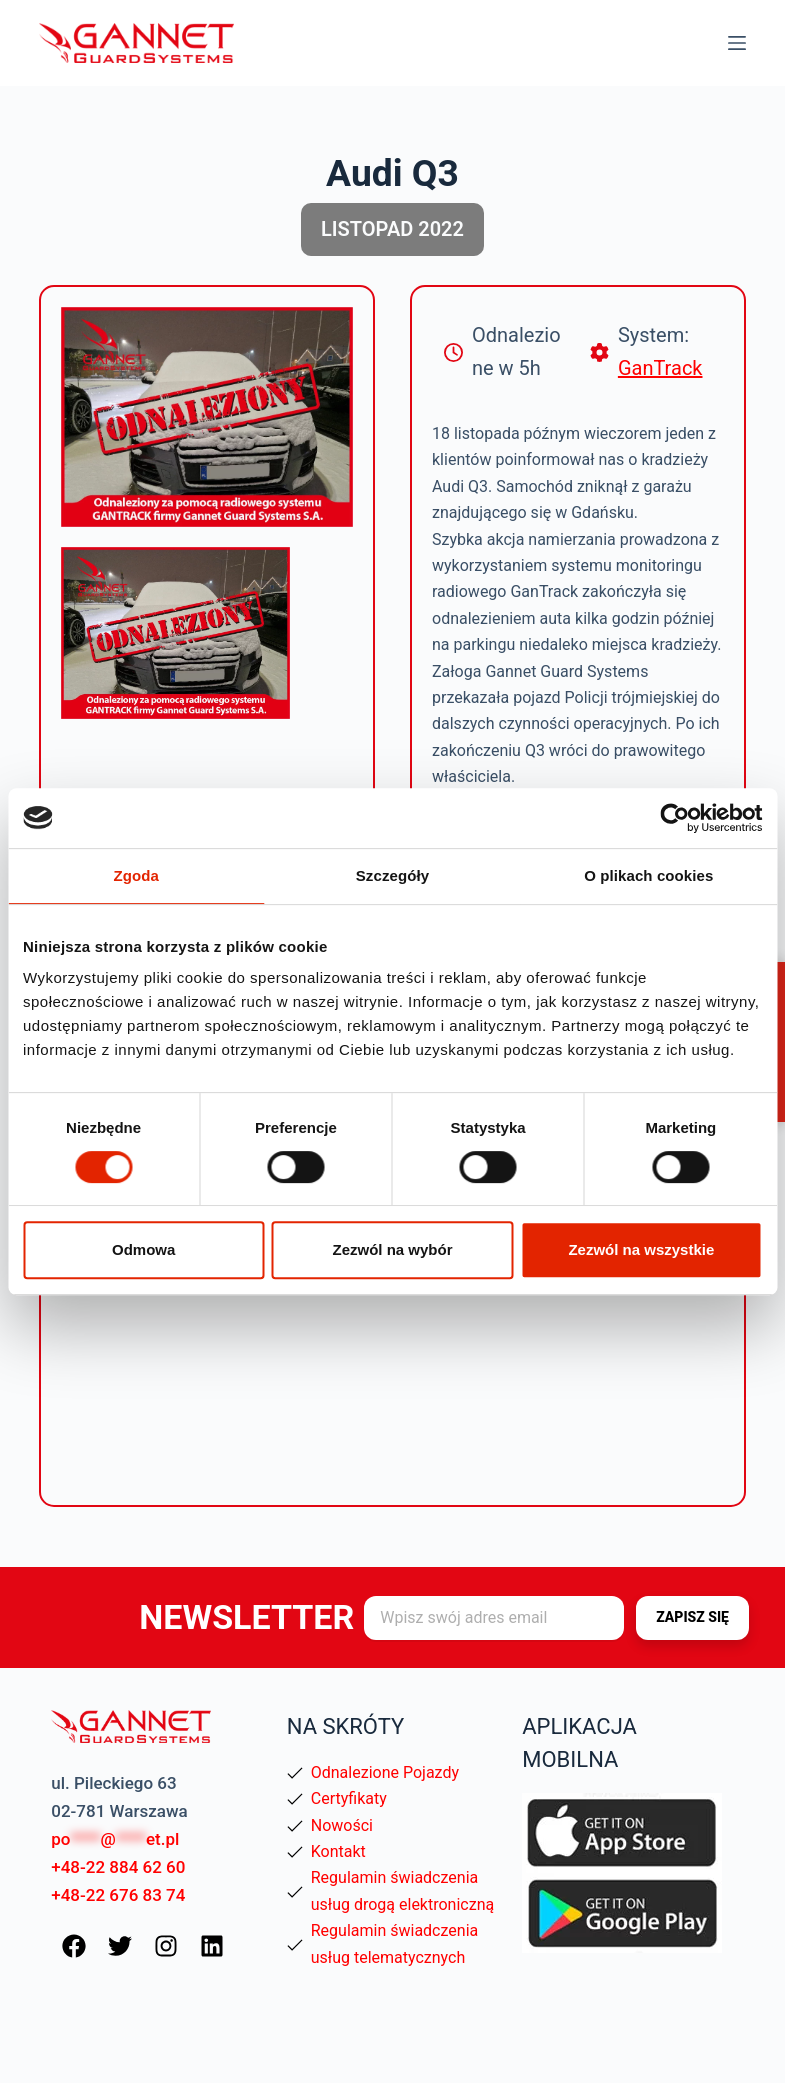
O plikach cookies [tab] (648, 875)
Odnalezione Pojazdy (385, 1772)
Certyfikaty (349, 1798)
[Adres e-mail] (494, 1618)
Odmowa (143, 1249)
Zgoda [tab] (136, 875)
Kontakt (338, 1851)
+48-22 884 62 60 (118, 1867)
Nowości (342, 1825)
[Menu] (737, 43)
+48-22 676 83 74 (118, 1895)
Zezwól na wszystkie (641, 1249)
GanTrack (660, 368)
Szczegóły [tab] (392, 875)
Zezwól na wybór (393, 1249)
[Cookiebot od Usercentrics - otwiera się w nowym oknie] (674, 818)
